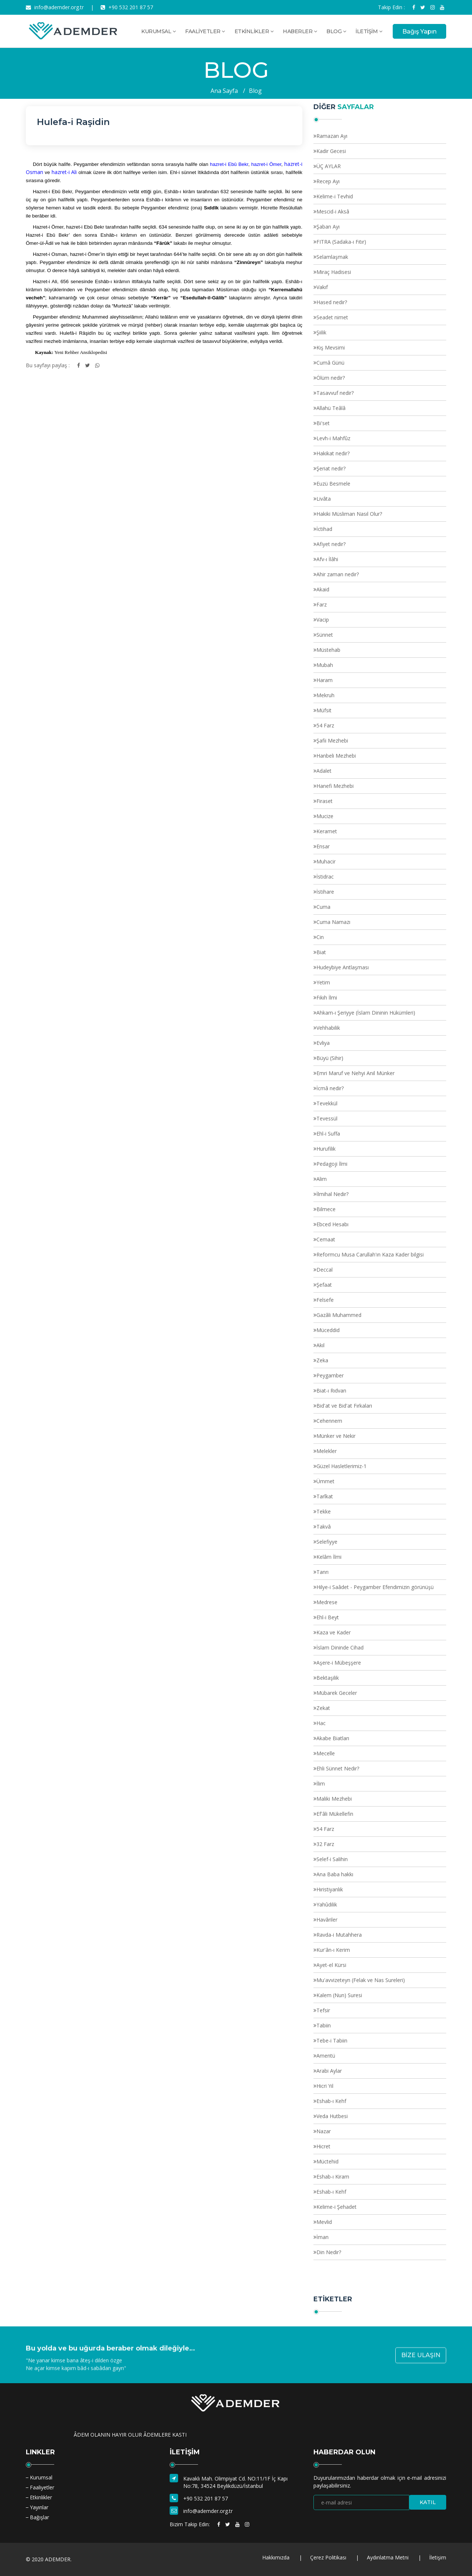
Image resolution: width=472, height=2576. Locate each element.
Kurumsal (41, 2477)
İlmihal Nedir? (332, 1193)
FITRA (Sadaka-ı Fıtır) (341, 241)
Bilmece (326, 1209)
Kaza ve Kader (333, 1632)
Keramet (326, 831)
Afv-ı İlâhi (327, 559)
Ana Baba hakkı (334, 1874)
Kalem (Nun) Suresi (339, 1995)
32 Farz (325, 1843)
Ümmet (325, 1481)
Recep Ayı (328, 181)
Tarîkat (324, 1496)
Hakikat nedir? (333, 453)
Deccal (324, 1269)
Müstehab (328, 649)
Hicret (323, 2146)
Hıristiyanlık (329, 1889)
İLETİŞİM (368, 31)
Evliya (323, 1042)
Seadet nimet (332, 317)
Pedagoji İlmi (331, 1163)
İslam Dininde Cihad (340, 1647)
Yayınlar (39, 2507)
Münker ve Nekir (335, 1435)
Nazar (323, 2131)
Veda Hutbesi (332, 2116)
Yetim (323, 982)
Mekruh (325, 695)
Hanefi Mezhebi (335, 785)
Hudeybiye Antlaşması (342, 967)
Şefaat (324, 1284)
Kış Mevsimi (330, 347)
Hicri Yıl (324, 2085)
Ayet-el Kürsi (331, 1964)
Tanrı (322, 1571)
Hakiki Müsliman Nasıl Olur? (349, 513)
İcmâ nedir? (330, 1088)
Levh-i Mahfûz (333, 438)
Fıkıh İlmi (326, 997)
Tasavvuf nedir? (335, 392)
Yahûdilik (326, 1904)
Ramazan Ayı (331, 135)
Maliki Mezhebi (334, 1798)
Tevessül (326, 1118)
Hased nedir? (331, 302)
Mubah (324, 664)
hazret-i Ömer (266, 164)
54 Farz (325, 725)
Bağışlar (39, 2517)
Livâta (323, 498)
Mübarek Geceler (336, 1692)
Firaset (324, 800)
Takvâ (323, 1526)
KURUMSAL (158, 31)
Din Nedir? (328, 2252)
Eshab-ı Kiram (332, 2176)
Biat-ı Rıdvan (331, 1390)
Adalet (324, 770)
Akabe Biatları (332, 1738)
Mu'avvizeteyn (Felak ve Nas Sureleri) (360, 1980)
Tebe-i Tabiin (331, 2040)
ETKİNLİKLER (254, 31)
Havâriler (326, 1919)
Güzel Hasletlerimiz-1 (341, 1466)
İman (322, 2236)
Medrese (326, 1602)
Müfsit (324, 710)
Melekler (326, 1450)
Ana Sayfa (224, 91)
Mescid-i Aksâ (332, 211)
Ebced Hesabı (332, 1224)
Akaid (322, 589)
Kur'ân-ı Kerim (333, 1949)
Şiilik (321, 332)
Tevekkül (326, 1103)
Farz (321, 604)
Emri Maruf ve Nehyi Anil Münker (355, 1073)
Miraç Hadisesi (333, 271)
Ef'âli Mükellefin (334, 1813)
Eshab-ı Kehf (331, 2100)
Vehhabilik (328, 1027)
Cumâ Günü (330, 362)
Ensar (323, 846)
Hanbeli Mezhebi (336, 755)
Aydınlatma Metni (388, 2557)
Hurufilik (326, 1148)
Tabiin (323, 2025)
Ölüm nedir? (330, 377)
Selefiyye (326, 1541)
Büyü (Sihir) (329, 1057)
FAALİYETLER (205, 31)
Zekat (323, 1707)
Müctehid (327, 2161)
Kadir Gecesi (331, 150)
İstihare (325, 891)
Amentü (325, 2055)
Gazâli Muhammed (338, 1314)
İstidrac (325, 876)
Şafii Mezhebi (332, 740)
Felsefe (325, 1299)
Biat (321, 952)
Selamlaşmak (332, 256)
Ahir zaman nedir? (337, 574)
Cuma (323, 906)
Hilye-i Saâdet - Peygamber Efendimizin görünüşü (375, 1587)
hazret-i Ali (64, 171)
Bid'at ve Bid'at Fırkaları (344, 1405)
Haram (324, 680)
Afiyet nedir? (331, 543)
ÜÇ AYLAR (328, 166)
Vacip (322, 619)
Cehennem (329, 1420)
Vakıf (322, 287)
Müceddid (328, 1330)
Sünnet (324, 634)
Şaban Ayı (328, 226)
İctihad (324, 528)
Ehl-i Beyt (327, 1617)
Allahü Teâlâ (331, 407)
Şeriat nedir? (331, 468)
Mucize (324, 816)
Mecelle (325, 1753)
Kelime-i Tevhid (334, 196)
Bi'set (323, 423)
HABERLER (300, 31)
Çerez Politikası (328, 2557)
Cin (320, 937)
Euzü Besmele (333, 483)
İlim (320, 1783)
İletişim (437, 2557)
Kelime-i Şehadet (336, 2206)
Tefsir (323, 2010)
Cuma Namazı (333, 921)
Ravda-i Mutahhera (339, 1934)
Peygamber (330, 1375)
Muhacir (326, 861)
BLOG (336, 31)
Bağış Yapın (419, 31)
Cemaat (325, 1239)
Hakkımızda (275, 2557)
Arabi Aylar (329, 2070)
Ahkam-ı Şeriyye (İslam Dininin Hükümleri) (365, 1012)
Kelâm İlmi (328, 1556)
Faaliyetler (42, 2487)
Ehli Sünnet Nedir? (337, 1768)
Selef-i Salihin (332, 1859)
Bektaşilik (327, 1677)
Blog (255, 91)
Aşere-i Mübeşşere (338, 1662)
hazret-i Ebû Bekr (229, 164)
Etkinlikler (41, 2497)
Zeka (322, 1360)
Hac (321, 1723)
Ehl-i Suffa (328, 1133)
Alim (321, 1178)
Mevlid (324, 2221)
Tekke (323, 1511)
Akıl (320, 1345)
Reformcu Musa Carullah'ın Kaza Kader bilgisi (370, 1254)
